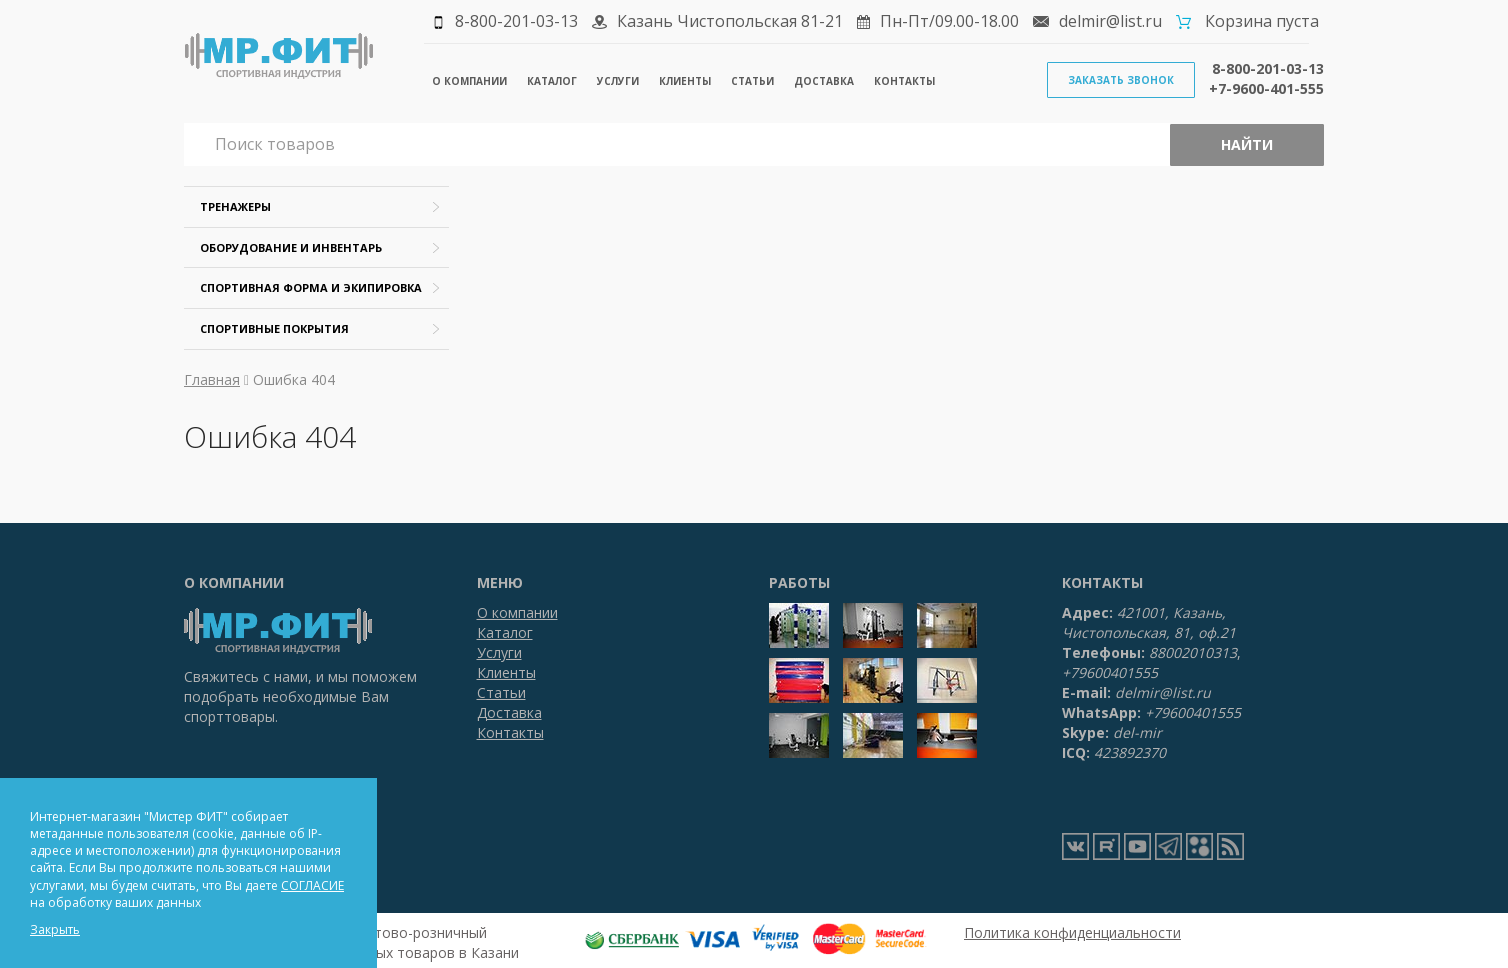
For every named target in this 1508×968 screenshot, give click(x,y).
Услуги (618, 81)
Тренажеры (235, 206)
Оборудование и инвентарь (291, 247)
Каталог (552, 81)
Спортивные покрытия (274, 328)
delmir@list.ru (1110, 21)
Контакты (904, 81)
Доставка (824, 81)
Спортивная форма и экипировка (311, 287)
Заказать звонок (1121, 80)
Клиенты (685, 81)
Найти (1247, 144)
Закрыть (55, 929)
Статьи (752, 81)
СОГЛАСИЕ (312, 885)
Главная (212, 379)
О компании (469, 81)
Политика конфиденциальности (1072, 932)
